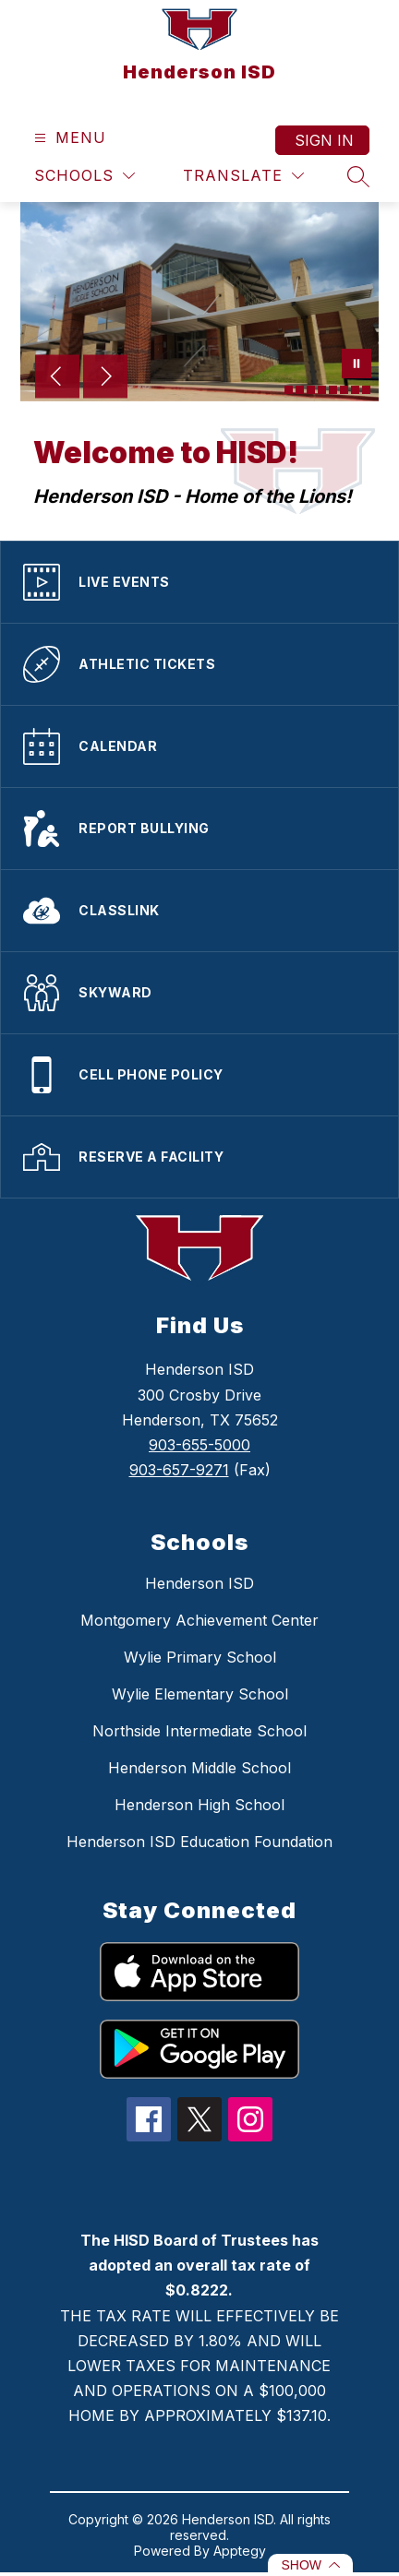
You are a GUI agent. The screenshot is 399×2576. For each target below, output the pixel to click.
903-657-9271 (179, 1470)
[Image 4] (322, 390)
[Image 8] (366, 390)
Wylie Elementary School (200, 1694)
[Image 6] (344, 390)
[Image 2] (300, 390)
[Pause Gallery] (356, 365)
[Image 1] (288, 390)
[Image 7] (355, 390)
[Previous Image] (57, 378)
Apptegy (239, 2550)
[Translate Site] (243, 175)
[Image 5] (333, 390)
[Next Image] (105, 378)
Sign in (324, 140)
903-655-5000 (199, 1445)
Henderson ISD (199, 1583)
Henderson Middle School (199, 1768)
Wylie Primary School (200, 1657)
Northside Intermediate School (199, 1731)
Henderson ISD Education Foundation (199, 1841)
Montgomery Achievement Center (199, 1620)
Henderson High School (199, 1804)
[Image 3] (311, 390)
